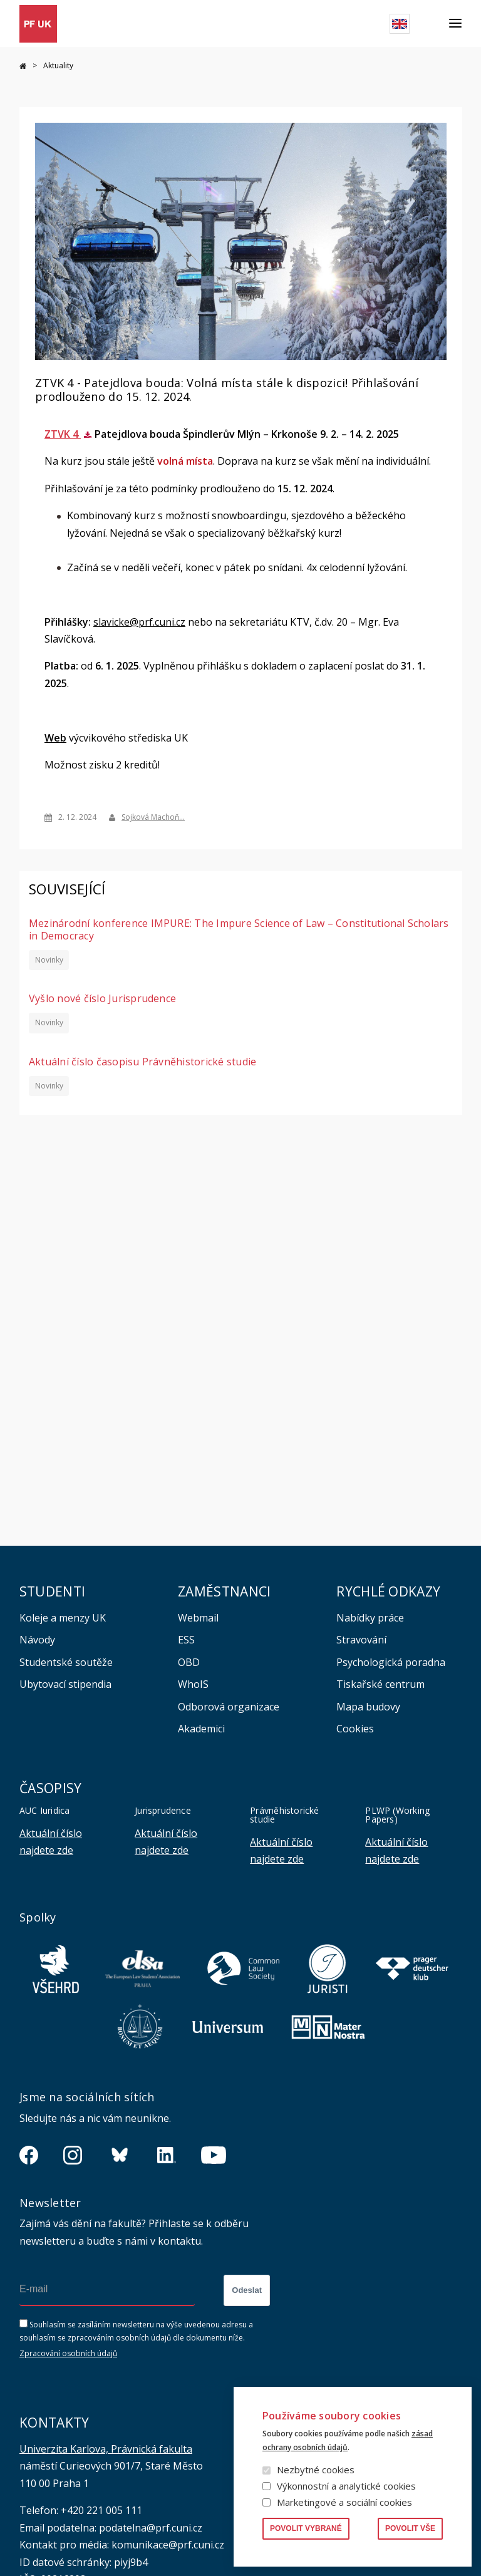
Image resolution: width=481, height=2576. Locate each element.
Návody (37, 1640)
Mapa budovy (368, 1707)
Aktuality (58, 65)
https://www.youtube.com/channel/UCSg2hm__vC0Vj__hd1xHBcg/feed (213, 2155)
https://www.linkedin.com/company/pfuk (166, 2155)
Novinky (48, 959)
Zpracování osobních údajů (68, 2353)
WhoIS (193, 1684)
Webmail (198, 1618)
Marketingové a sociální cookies (344, 2502)
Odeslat (247, 2290)
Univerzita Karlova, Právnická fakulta (105, 2449)
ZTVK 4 (62, 433)
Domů (22, 66)
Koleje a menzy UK (62, 1618)
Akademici (201, 1728)
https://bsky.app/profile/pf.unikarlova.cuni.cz (119, 2155)
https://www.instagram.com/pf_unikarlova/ (72, 2155)
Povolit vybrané (306, 2528)
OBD (189, 1662)
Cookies (355, 1728)
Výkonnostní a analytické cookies (346, 2486)
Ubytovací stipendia (65, 1684)
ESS (186, 1640)
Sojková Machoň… (153, 817)
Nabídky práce (370, 1618)
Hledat (429, 23)
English (400, 24)
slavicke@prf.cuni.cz (139, 621)
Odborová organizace (228, 1707)
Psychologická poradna (390, 1662)
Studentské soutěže (66, 1662)
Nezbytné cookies (315, 2469)
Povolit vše (410, 2528)
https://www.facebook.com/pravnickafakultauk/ (28, 2155)
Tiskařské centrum (380, 1684)
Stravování (361, 1640)
